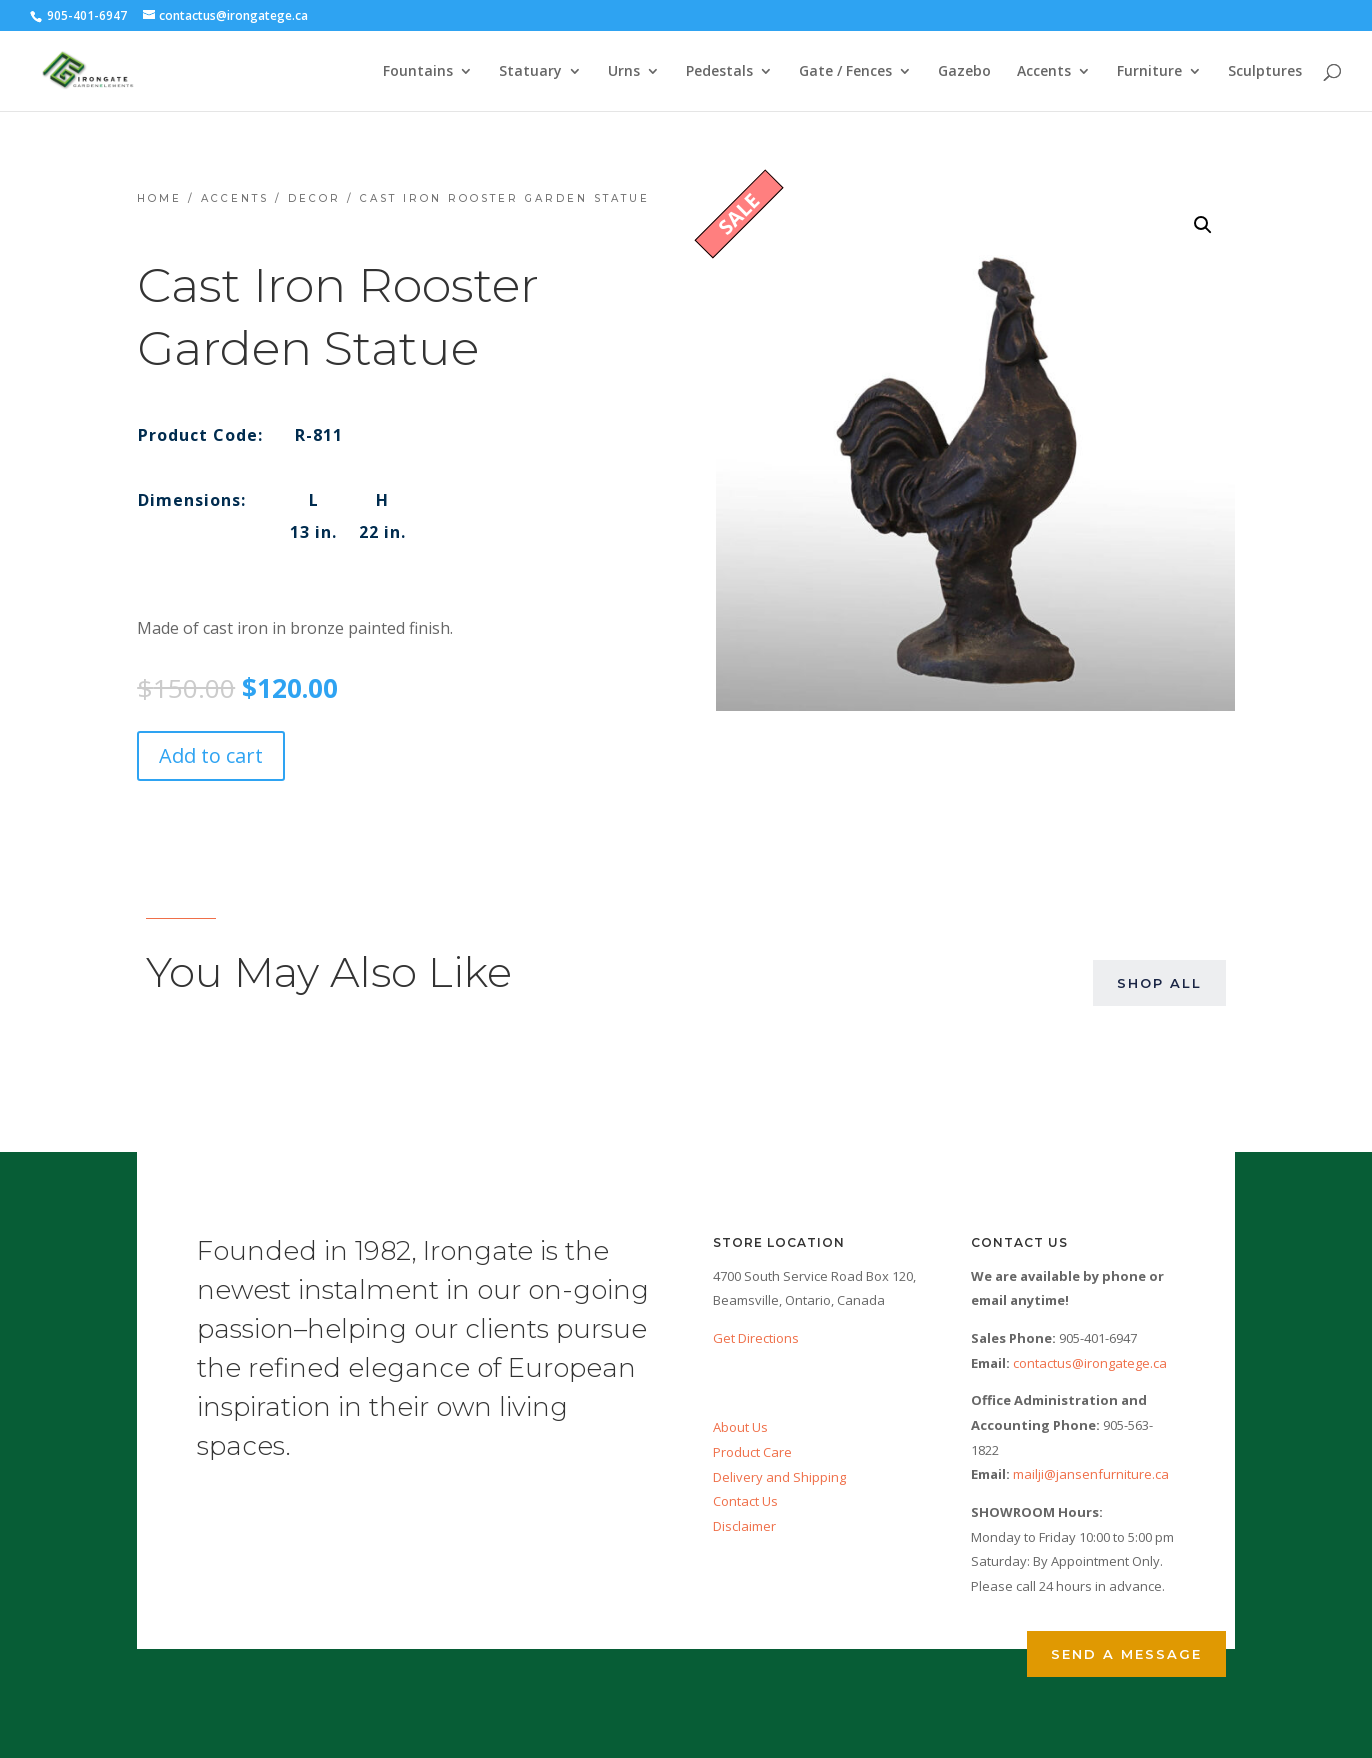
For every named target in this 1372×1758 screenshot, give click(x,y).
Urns (624, 72)
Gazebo (964, 72)
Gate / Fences (845, 72)
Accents (1044, 72)
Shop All (1159, 983)
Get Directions (756, 1338)
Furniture (1149, 72)
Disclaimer (744, 1526)
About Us (740, 1427)
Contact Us (745, 1501)
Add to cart (211, 755)
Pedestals (719, 72)
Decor (314, 198)
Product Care (752, 1452)
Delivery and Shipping (779, 1477)
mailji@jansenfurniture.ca (1091, 1474)
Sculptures (1265, 72)
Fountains (418, 72)
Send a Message (1126, 1654)
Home (159, 198)
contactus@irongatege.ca (1090, 1363)
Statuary (530, 72)
